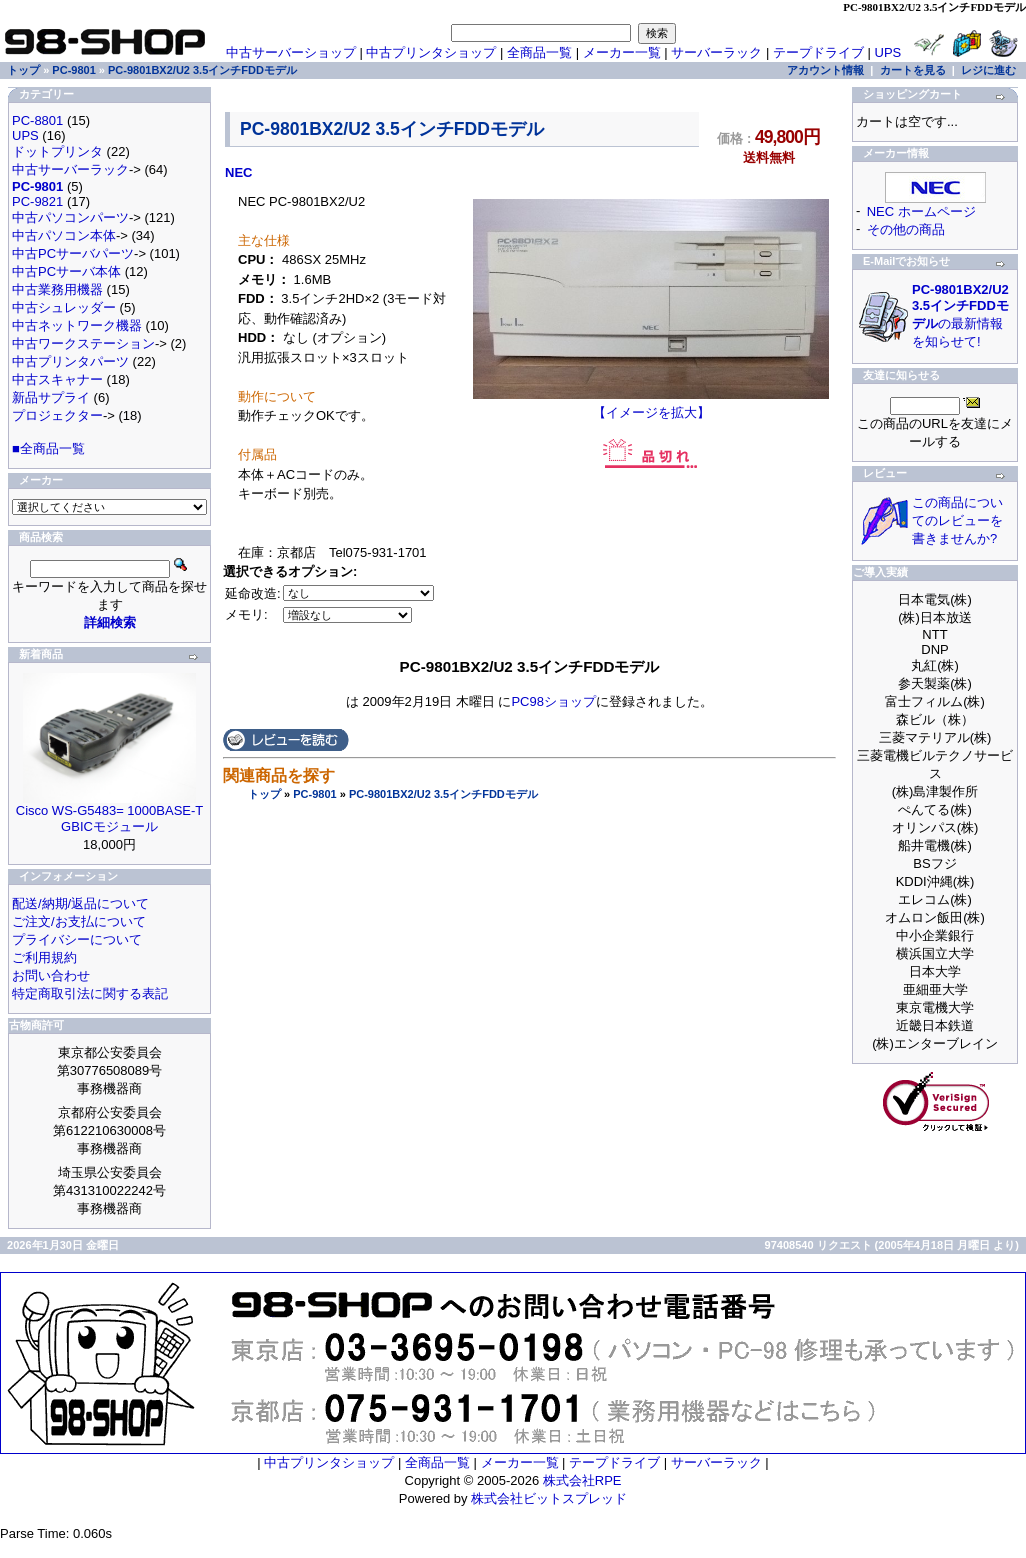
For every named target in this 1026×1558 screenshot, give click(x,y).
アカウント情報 (825, 70)
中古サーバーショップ (291, 52)
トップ (264, 794)
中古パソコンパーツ (70, 217)
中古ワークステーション (83, 343)
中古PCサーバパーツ (73, 253)
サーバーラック (716, 52)
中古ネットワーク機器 (77, 325)
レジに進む (988, 70)
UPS (888, 52)
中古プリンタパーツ (70, 361)
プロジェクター (57, 415)
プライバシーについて (77, 939)
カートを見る (913, 70)
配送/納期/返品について (80, 903)
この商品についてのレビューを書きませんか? (957, 520)
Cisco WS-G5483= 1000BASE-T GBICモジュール (110, 818)
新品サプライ (51, 397)
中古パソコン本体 (64, 235)
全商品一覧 (539, 52)
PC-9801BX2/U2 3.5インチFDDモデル (443, 794)
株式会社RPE (582, 1480)
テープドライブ (818, 52)
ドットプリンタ (57, 151)
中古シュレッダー (64, 307)
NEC (238, 172)
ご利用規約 (44, 957)
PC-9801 (314, 794)
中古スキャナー (57, 379)
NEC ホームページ (921, 211)
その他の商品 (906, 229)
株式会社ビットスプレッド (549, 1498)
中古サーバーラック (70, 169)
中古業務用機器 (57, 289)
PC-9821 (37, 201)
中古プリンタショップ (431, 52)
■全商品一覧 (48, 448)
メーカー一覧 (622, 52)
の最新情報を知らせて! (960, 315)
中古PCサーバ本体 (66, 271)
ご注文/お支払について (79, 921)
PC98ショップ (553, 701)
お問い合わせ (51, 975)
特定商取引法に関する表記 (90, 993)
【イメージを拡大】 (651, 406)
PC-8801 (37, 120)
